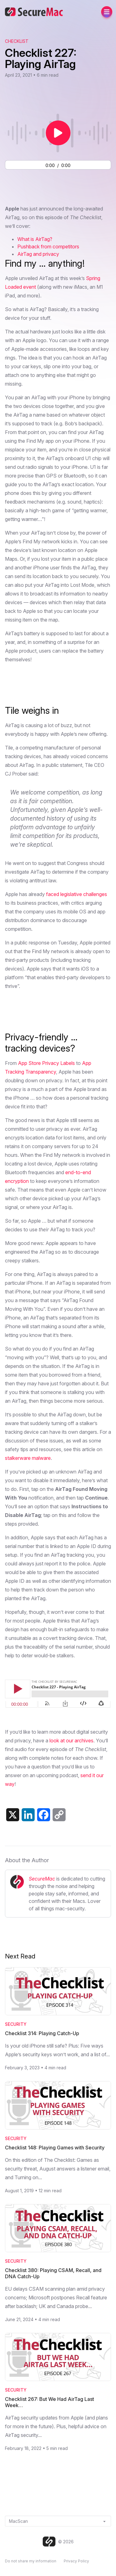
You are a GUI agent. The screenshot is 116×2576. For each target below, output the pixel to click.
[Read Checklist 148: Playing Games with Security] (58, 2105)
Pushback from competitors (48, 246)
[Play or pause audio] (58, 132)
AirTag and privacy (38, 254)
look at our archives (71, 1740)
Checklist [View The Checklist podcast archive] (16, 41)
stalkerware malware (28, 1458)
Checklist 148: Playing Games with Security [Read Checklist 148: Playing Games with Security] (55, 2147)
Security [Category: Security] (16, 2024)
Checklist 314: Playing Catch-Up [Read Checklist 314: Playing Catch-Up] (42, 2033)
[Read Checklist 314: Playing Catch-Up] (58, 1991)
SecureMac (42, 1879)
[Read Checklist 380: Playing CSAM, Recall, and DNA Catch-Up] (58, 2228)
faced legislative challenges (76, 894)
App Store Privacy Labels (46, 1063)
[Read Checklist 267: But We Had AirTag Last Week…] (58, 2357)
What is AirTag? (34, 239)
